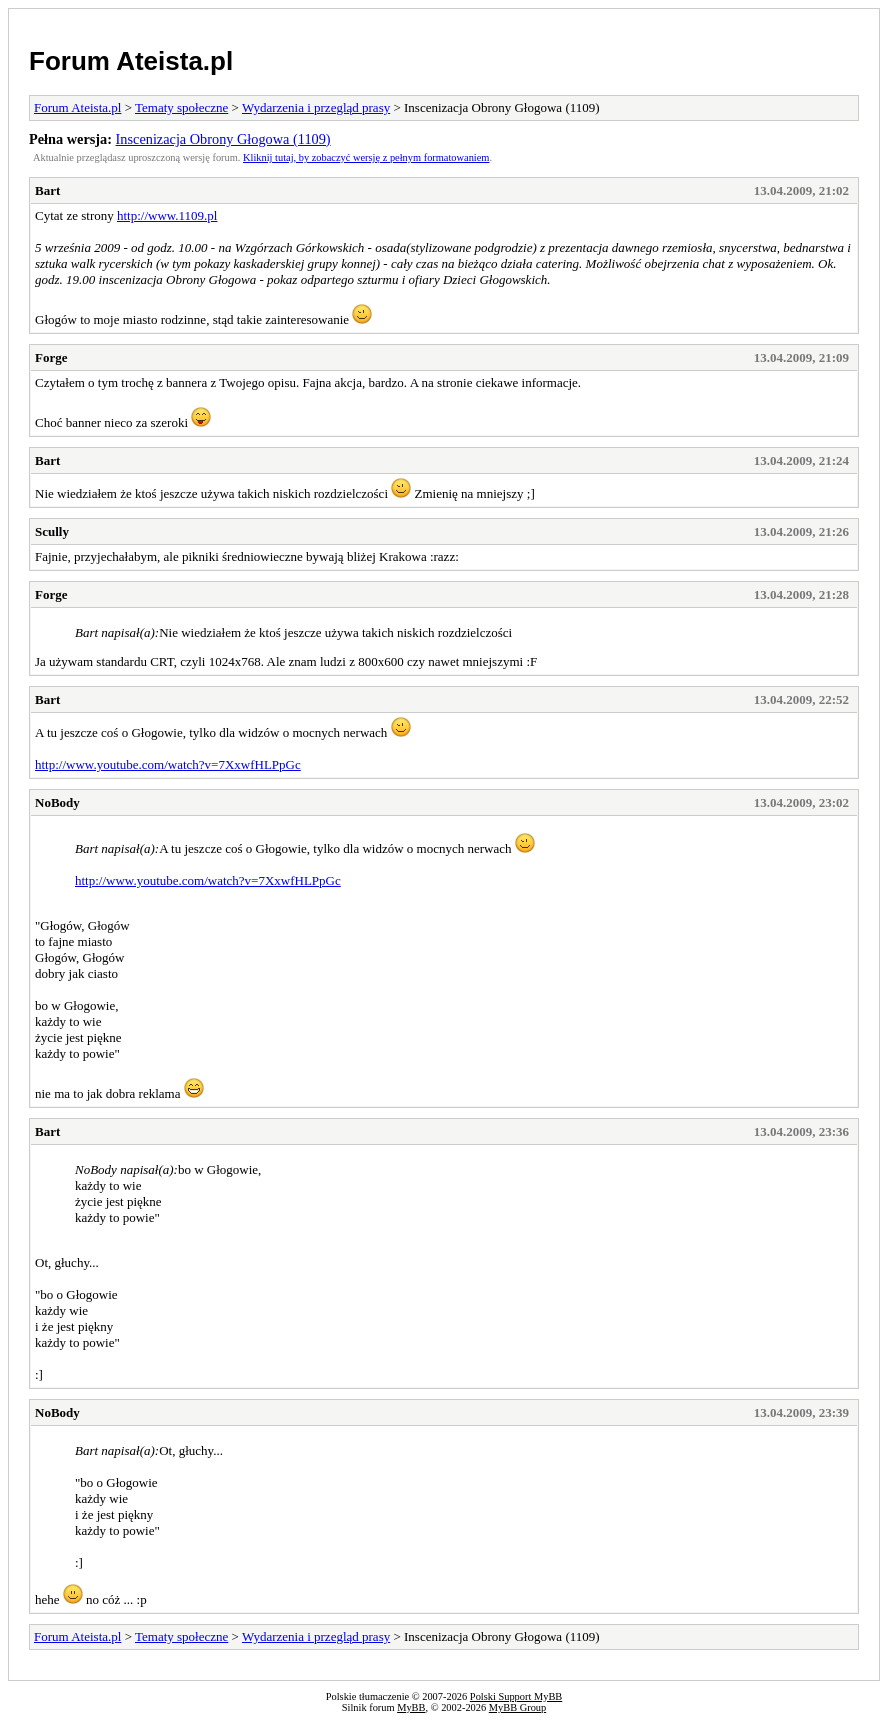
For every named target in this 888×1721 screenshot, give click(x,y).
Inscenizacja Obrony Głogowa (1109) (223, 139)
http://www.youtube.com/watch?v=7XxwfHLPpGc (168, 764)
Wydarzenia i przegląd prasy (316, 107)
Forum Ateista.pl (131, 61)
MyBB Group (517, 1707)
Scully (52, 531)
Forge (51, 357)
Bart (47, 190)
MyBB (411, 1707)
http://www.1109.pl (167, 215)
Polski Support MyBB (516, 1696)
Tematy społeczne (181, 107)
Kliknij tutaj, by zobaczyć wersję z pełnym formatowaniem (366, 157)
